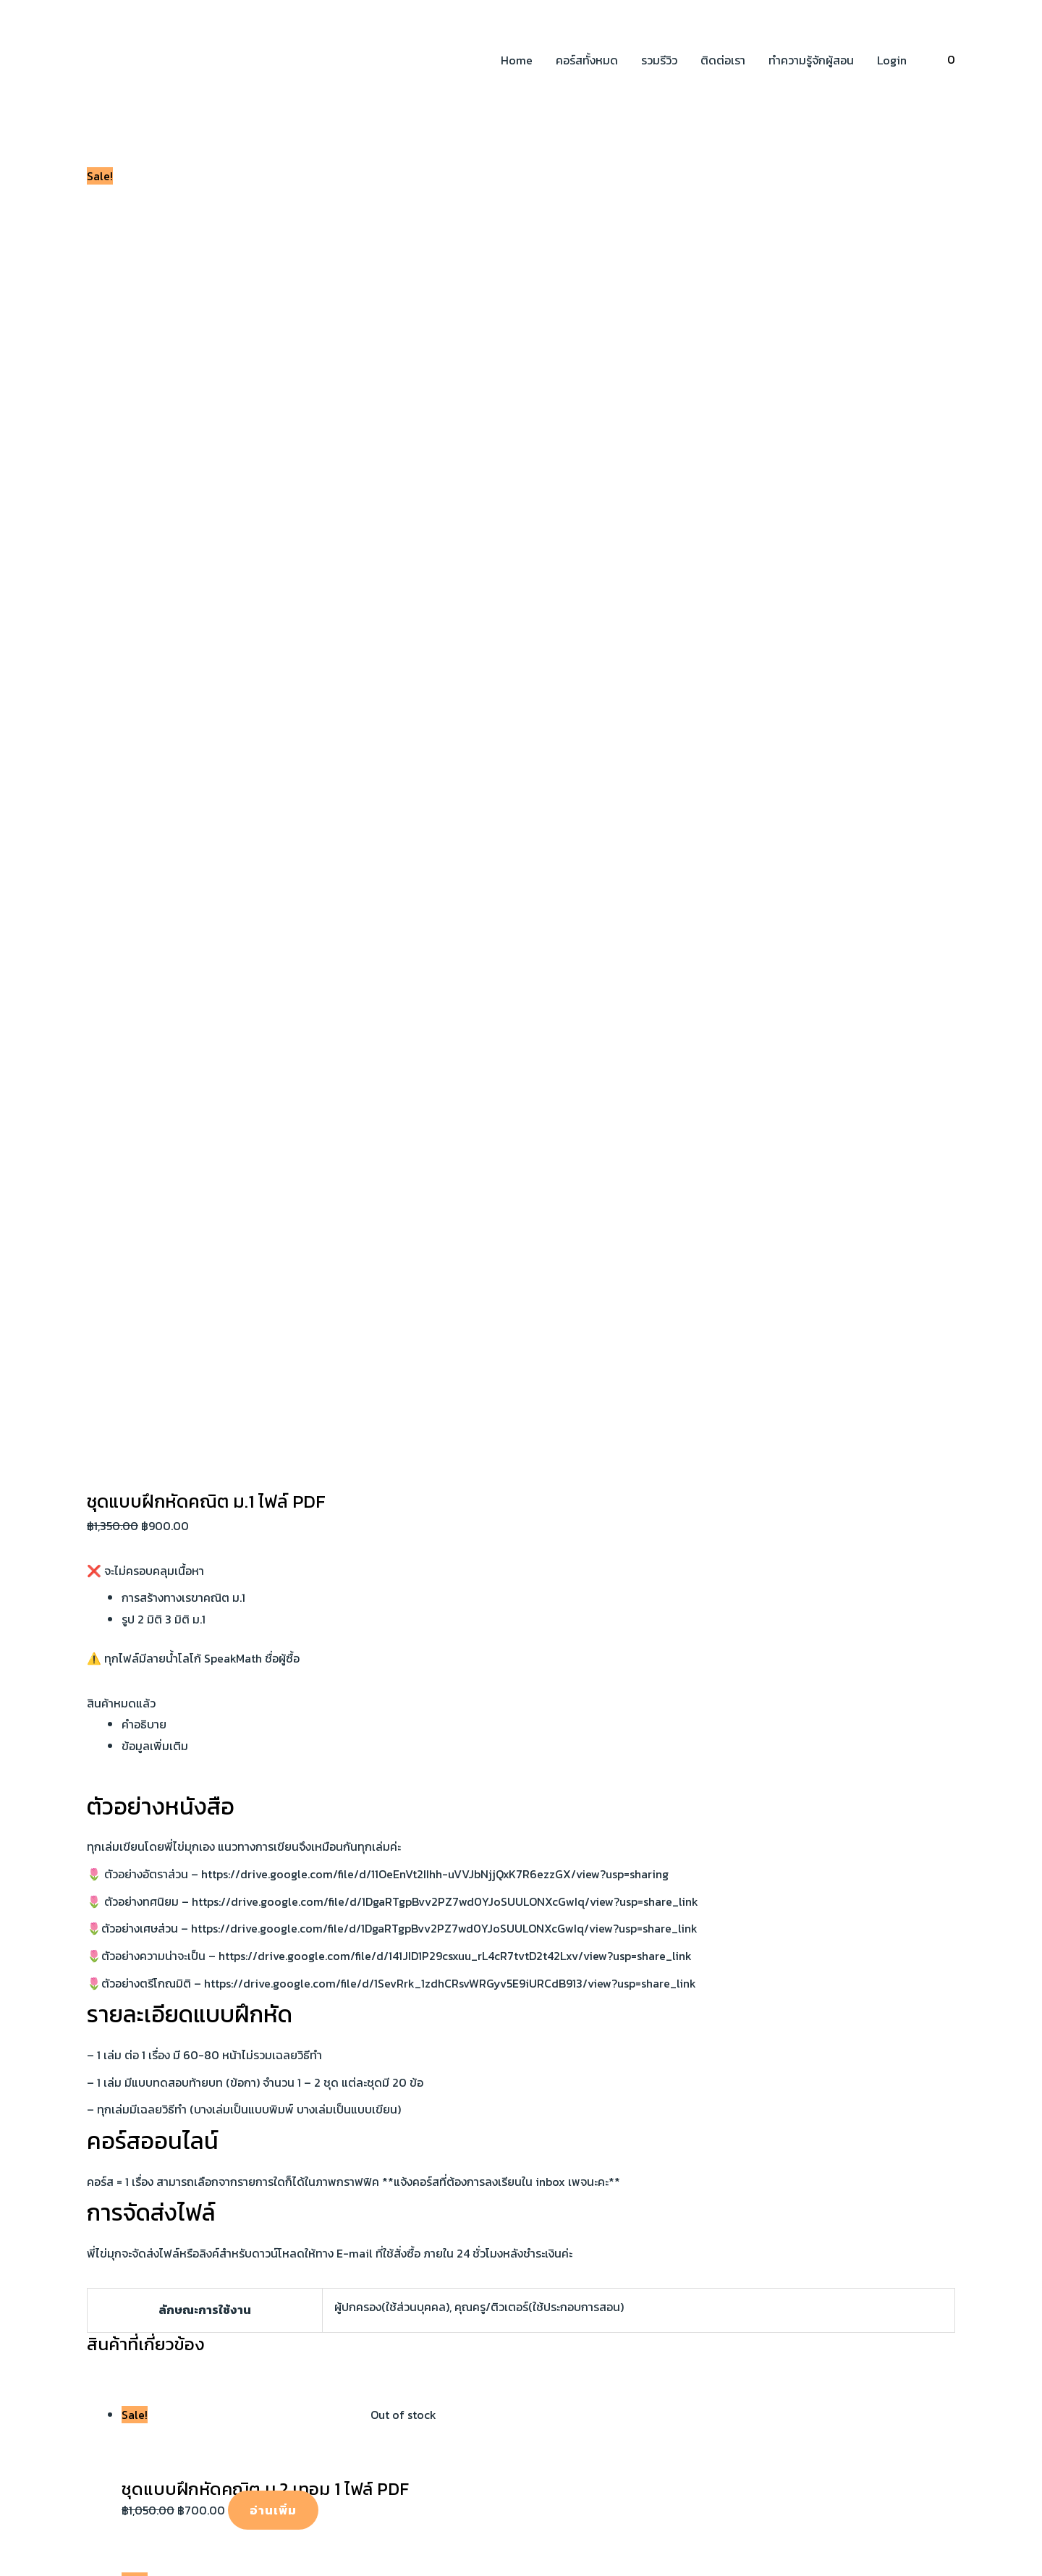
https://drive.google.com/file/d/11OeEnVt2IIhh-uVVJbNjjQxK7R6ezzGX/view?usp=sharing (435, 638)
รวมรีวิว (659, 60)
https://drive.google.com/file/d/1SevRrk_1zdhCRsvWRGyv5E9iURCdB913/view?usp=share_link (450, 747)
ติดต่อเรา (722, 60)
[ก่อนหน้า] (21, 2190)
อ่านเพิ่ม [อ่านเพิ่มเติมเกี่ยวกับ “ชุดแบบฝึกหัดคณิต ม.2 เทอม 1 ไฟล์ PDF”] (273, 1274)
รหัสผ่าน (20, 2282)
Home (517, 60)
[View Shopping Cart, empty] (951, 59)
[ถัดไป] (68, 2190)
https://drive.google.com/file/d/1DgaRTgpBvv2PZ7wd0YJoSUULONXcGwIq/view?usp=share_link (445, 666)
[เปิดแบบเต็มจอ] (68, 2165)
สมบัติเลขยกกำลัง (565, 1954)
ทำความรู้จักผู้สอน (811, 60)
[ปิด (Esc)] (160, 2165)
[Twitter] (158, 2007)
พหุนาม (538, 1997)
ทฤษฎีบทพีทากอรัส (566, 1976)
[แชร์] (114, 2165)
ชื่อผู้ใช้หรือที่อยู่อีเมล (48, 2240)
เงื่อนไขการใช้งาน (801, 1997)
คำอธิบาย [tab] (144, 488)
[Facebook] (93, 2007)
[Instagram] (136, 2007)
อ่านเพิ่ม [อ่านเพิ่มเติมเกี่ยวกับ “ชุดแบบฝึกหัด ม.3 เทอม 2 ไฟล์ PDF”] (265, 1607)
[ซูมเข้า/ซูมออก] (21, 2165)
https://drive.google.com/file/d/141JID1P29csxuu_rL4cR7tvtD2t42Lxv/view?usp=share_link (455, 720)
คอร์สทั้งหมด (587, 60)
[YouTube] (115, 2007)
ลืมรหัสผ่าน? (30, 2382)
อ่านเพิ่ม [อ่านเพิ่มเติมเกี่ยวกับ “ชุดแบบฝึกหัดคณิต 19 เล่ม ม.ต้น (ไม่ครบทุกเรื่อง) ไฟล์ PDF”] (281, 1441)
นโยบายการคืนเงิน (803, 1976)
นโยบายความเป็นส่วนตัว (818, 1954)
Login (892, 60)
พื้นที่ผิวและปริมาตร (567, 2018)
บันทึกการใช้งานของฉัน (61, 2316)
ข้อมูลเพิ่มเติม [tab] (155, 510)
